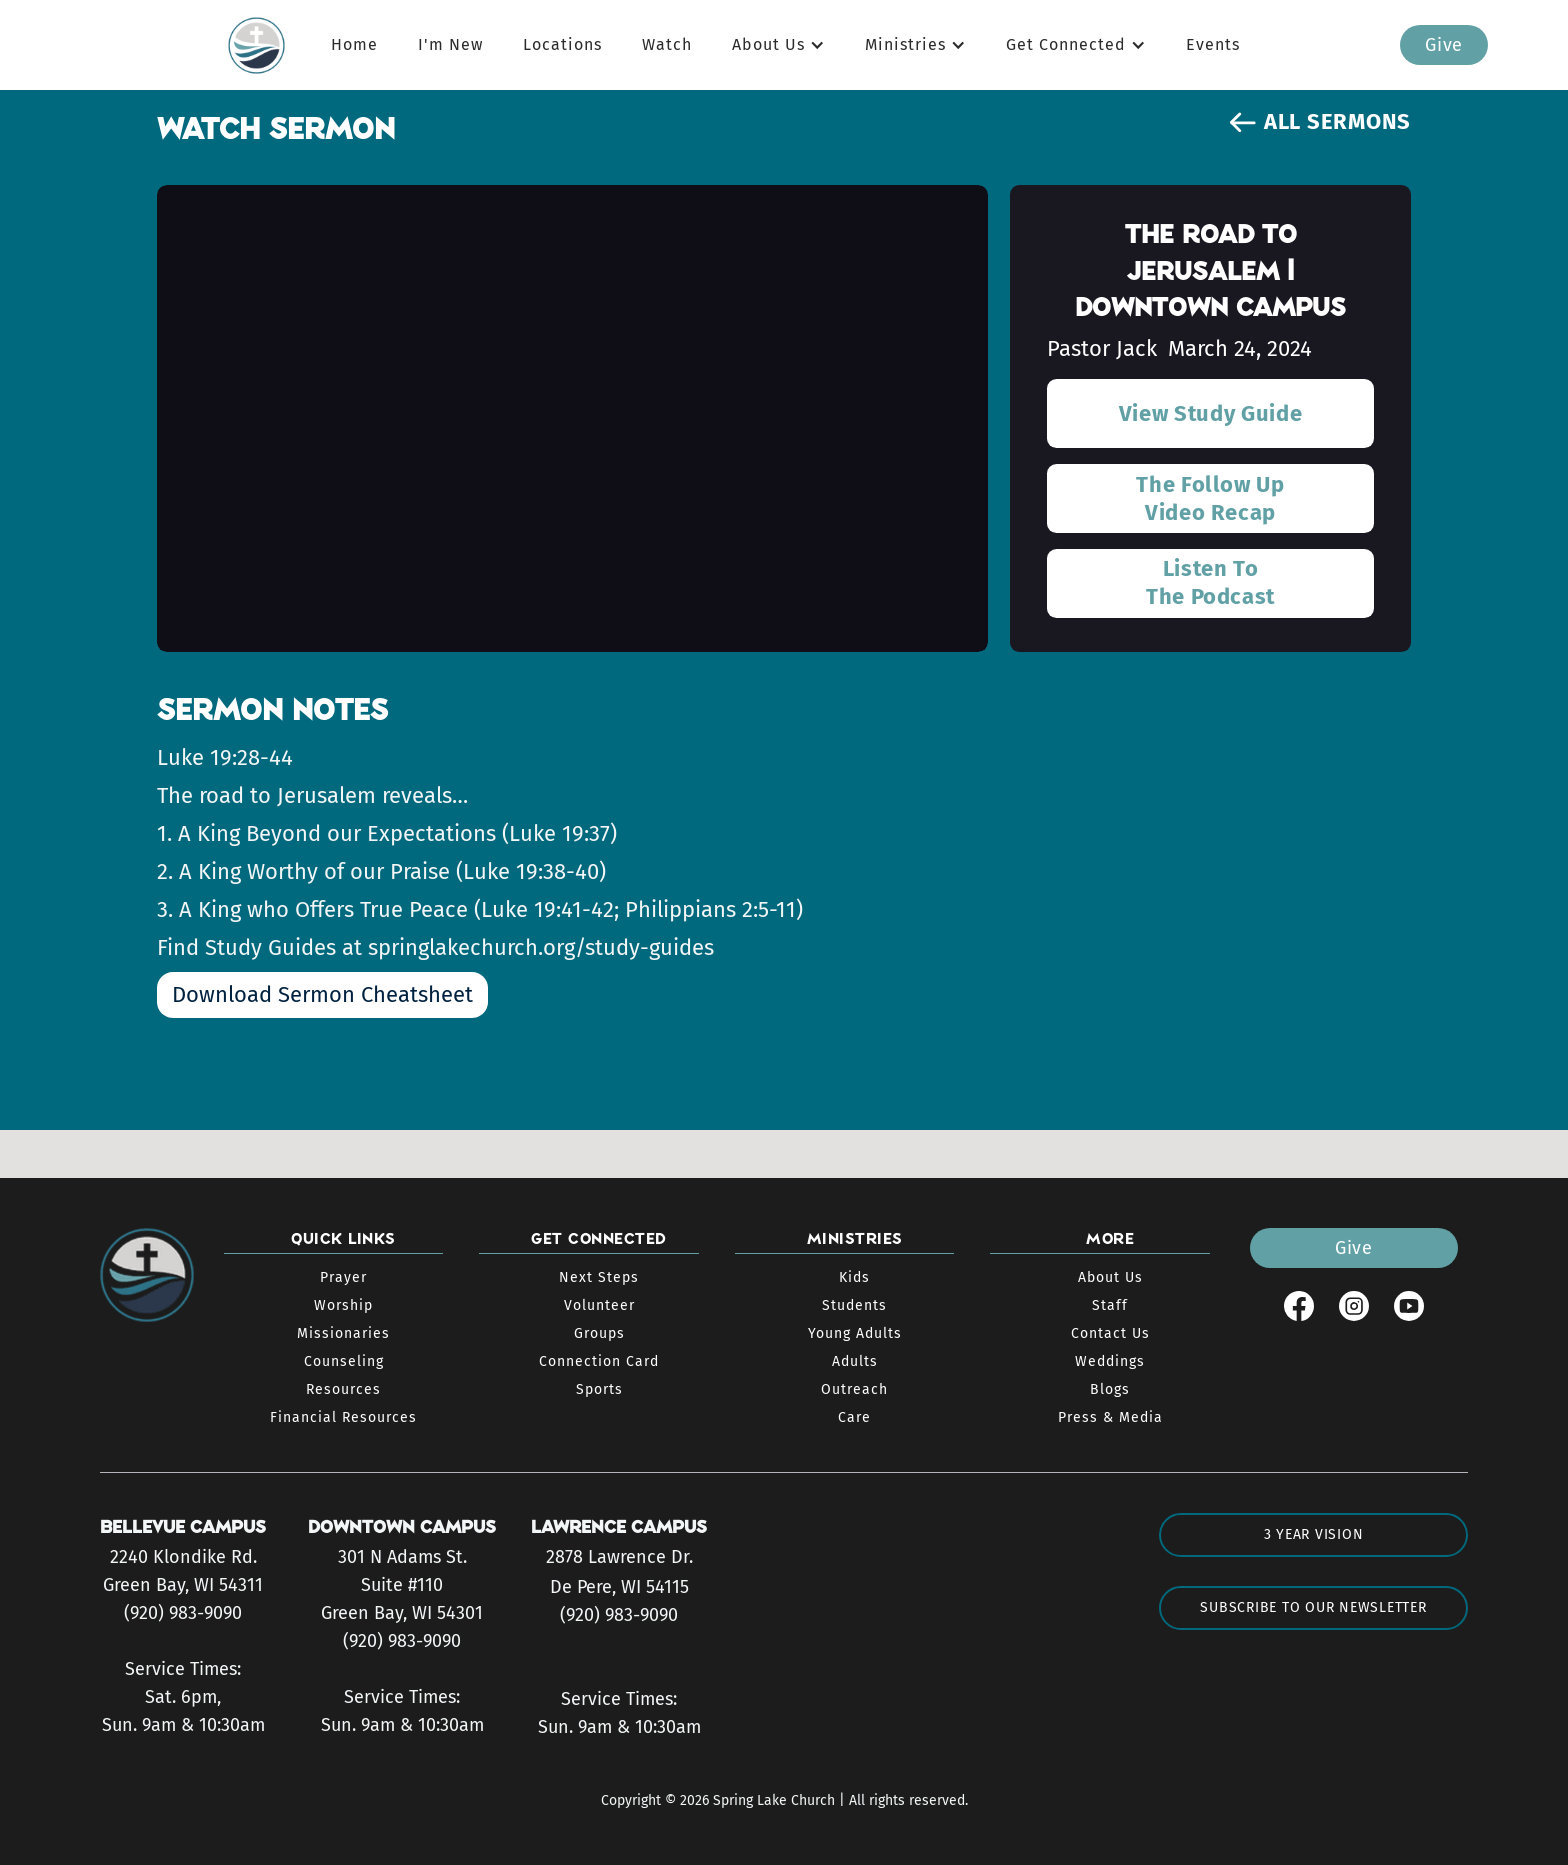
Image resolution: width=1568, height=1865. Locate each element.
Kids (854, 1277)
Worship (343, 1305)
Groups (599, 1333)
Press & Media (1110, 1417)
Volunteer (599, 1305)
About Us (1110, 1277)
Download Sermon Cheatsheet (322, 994)
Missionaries (343, 1333)
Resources (343, 1389)
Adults (855, 1361)
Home (354, 44)
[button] (778, 45)
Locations (562, 44)
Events (1213, 44)
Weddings (1110, 1361)
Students (854, 1305)
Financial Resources (343, 1417)
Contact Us (1110, 1333)
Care (854, 1417)
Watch (667, 44)
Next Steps (599, 1277)
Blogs (1110, 1389)
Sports (599, 1389)
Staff (1110, 1305)
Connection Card (599, 1361)
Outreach (854, 1389)
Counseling (344, 1361)
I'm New (450, 44)
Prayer (343, 1277)
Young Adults (855, 1333)
